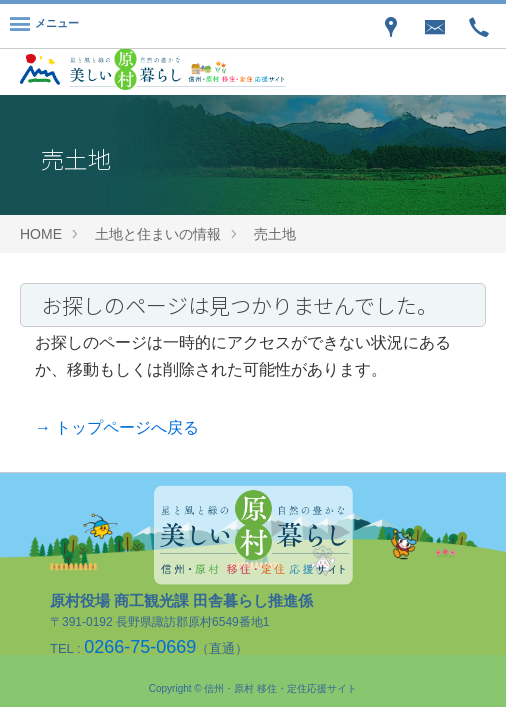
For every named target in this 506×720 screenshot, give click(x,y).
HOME (41, 234)
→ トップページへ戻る (117, 427)
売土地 (275, 234)
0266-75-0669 (140, 647)
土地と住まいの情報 (158, 234)
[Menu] (44, 26)
